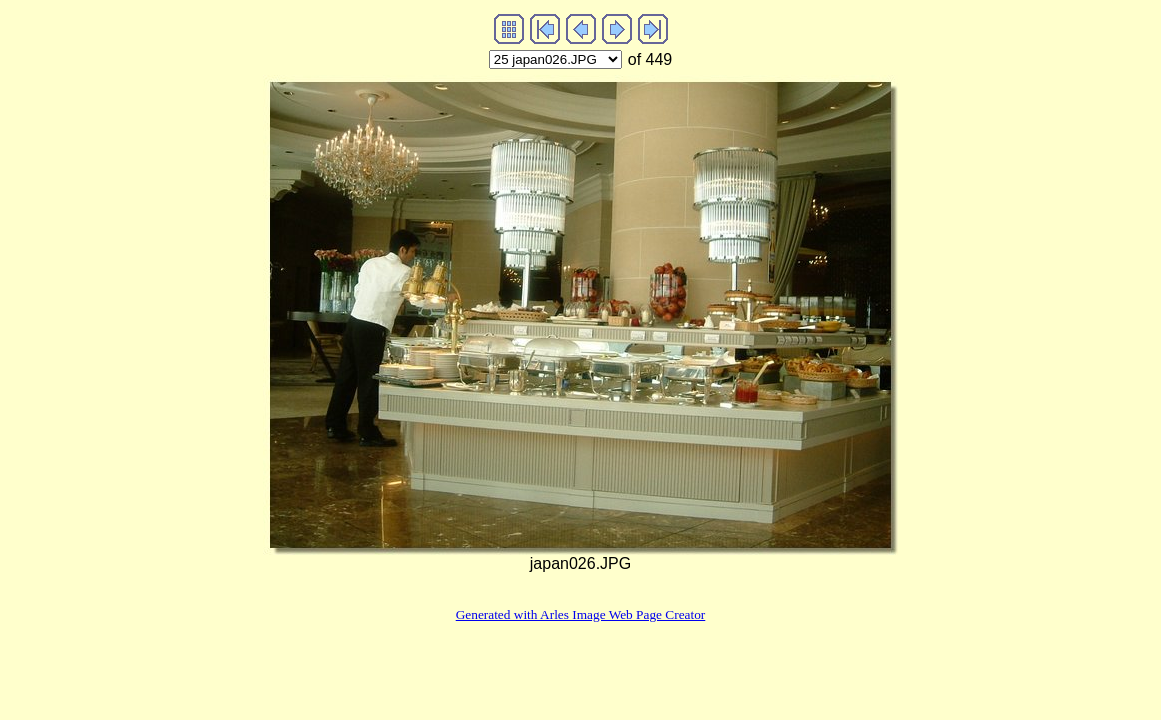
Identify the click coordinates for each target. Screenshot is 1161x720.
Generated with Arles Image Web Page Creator (581, 614)
